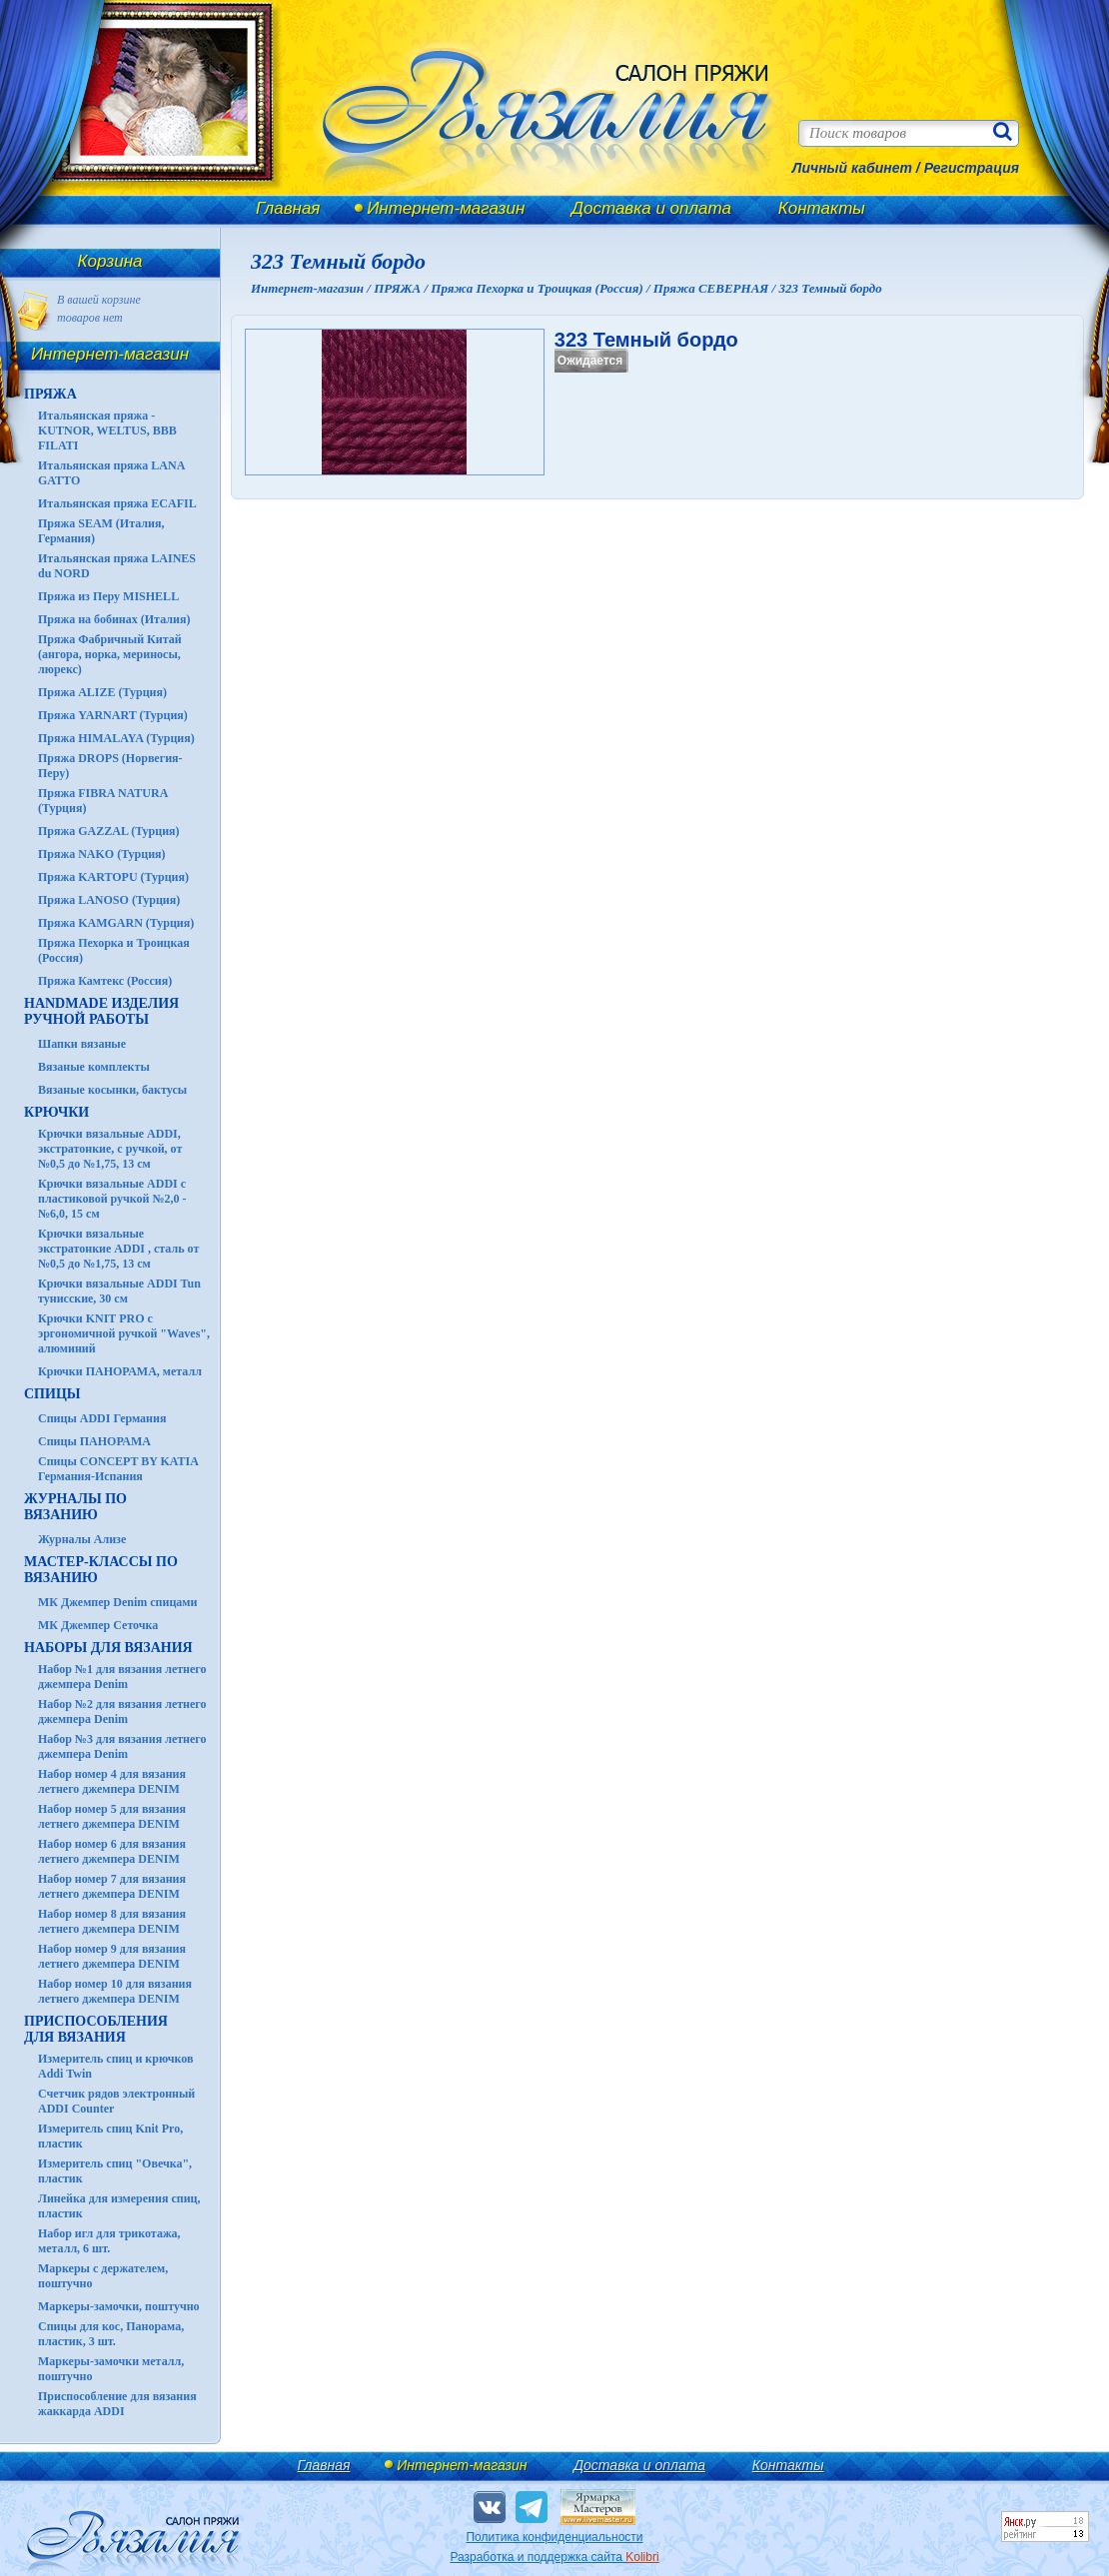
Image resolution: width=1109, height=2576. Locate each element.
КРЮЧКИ (56, 1112)
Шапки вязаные (82, 1044)
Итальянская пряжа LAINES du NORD (117, 565)
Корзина (110, 261)
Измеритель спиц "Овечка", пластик (115, 2170)
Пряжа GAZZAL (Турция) (109, 831)
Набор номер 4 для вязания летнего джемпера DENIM (112, 1781)
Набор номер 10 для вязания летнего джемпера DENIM (115, 1991)
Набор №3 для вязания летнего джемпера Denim (122, 1746)
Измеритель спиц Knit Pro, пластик (110, 2136)
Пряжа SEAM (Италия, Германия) (101, 530)
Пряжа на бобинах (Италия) (114, 619)
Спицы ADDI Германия (102, 1418)
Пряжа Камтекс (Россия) (105, 981)
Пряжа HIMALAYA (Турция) (116, 738)
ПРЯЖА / (402, 288)
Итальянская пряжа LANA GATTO (111, 472)
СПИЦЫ (52, 1393)
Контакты (821, 208)
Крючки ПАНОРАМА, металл (120, 1371)
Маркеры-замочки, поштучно (119, 2306)
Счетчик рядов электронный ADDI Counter (116, 2101)
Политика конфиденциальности (554, 2537)
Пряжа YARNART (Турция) (113, 715)
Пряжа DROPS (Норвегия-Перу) (110, 765)
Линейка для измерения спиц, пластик (119, 2205)
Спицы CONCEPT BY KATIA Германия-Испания (118, 1468)
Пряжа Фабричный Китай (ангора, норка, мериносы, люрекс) (110, 654)
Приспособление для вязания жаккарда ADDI (117, 2403)
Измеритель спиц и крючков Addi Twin (115, 2066)
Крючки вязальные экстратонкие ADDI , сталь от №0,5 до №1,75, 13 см (118, 1249)
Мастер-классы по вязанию (101, 1569)
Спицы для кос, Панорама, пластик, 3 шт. (111, 2333)
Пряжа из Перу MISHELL (108, 596)
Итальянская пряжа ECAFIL (117, 503)
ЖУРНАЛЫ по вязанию (75, 1506)
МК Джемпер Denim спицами (117, 1602)
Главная (288, 208)
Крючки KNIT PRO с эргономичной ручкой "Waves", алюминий (124, 1333)
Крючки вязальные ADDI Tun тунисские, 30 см (119, 1291)
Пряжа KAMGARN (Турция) (116, 923)
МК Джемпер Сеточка (98, 1625)
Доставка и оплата (651, 208)
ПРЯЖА (50, 394)
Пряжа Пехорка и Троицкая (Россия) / (541, 288)
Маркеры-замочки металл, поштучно (111, 2368)
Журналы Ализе (82, 1539)
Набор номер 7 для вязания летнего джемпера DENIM (112, 1886)
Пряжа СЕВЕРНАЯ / (716, 288)
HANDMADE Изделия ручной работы (101, 1011)
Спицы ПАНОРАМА (94, 1441)
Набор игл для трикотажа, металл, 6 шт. (109, 2240)
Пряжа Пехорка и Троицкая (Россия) (114, 950)
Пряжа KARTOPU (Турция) (113, 877)
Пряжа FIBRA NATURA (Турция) (103, 800)
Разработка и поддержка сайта (554, 2557)
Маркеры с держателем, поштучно (103, 2275)
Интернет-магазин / (312, 288)
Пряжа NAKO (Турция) (102, 854)
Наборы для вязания (108, 1647)
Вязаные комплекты (94, 1067)
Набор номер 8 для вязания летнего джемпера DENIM (112, 1921)
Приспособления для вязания (96, 2029)
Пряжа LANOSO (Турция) (109, 900)
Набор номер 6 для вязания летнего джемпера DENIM (112, 1851)
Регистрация (971, 168)
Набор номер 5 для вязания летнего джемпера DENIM (112, 1816)
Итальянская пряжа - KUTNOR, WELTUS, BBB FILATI (107, 430)
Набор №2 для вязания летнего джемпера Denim (122, 1711)
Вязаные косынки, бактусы (112, 1090)
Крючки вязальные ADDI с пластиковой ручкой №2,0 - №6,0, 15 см (112, 1199)
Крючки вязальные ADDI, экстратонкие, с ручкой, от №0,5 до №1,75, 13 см (110, 1149)
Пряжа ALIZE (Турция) (102, 692)
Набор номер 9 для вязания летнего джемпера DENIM (112, 1956)
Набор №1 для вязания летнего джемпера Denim (122, 1676)
